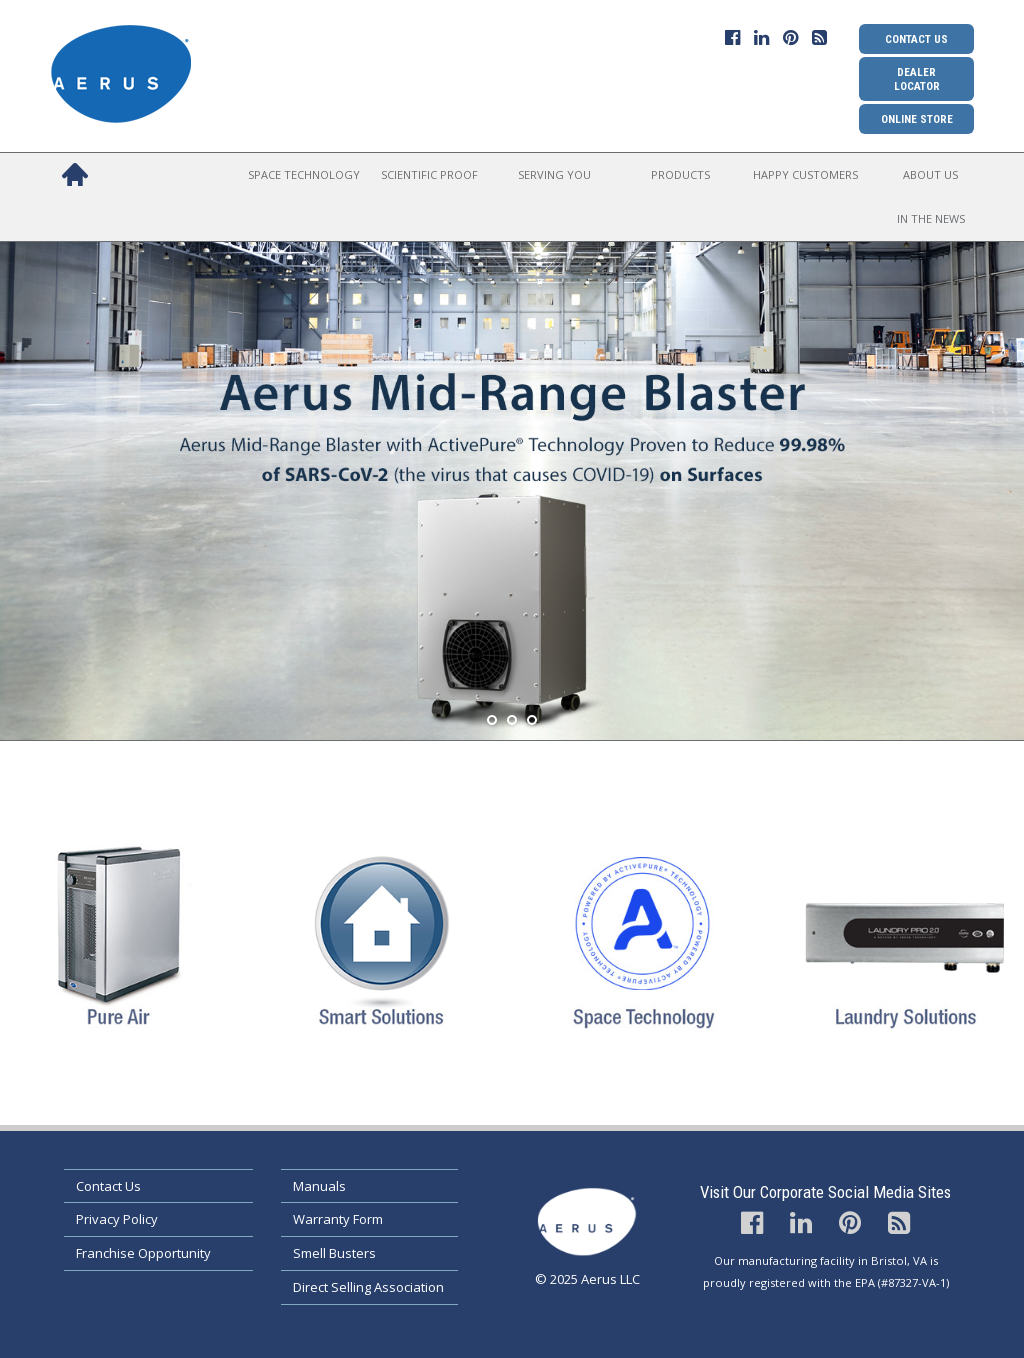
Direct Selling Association (368, 1287)
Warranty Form (338, 1219)
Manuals (319, 1186)
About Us (930, 174)
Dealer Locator (917, 79)
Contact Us (916, 39)
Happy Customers (805, 174)
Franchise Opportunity (143, 1253)
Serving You (554, 174)
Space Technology (304, 174)
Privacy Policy (117, 1219)
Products (680, 174)
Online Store (917, 119)
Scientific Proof (429, 174)
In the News (931, 218)
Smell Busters (334, 1253)
